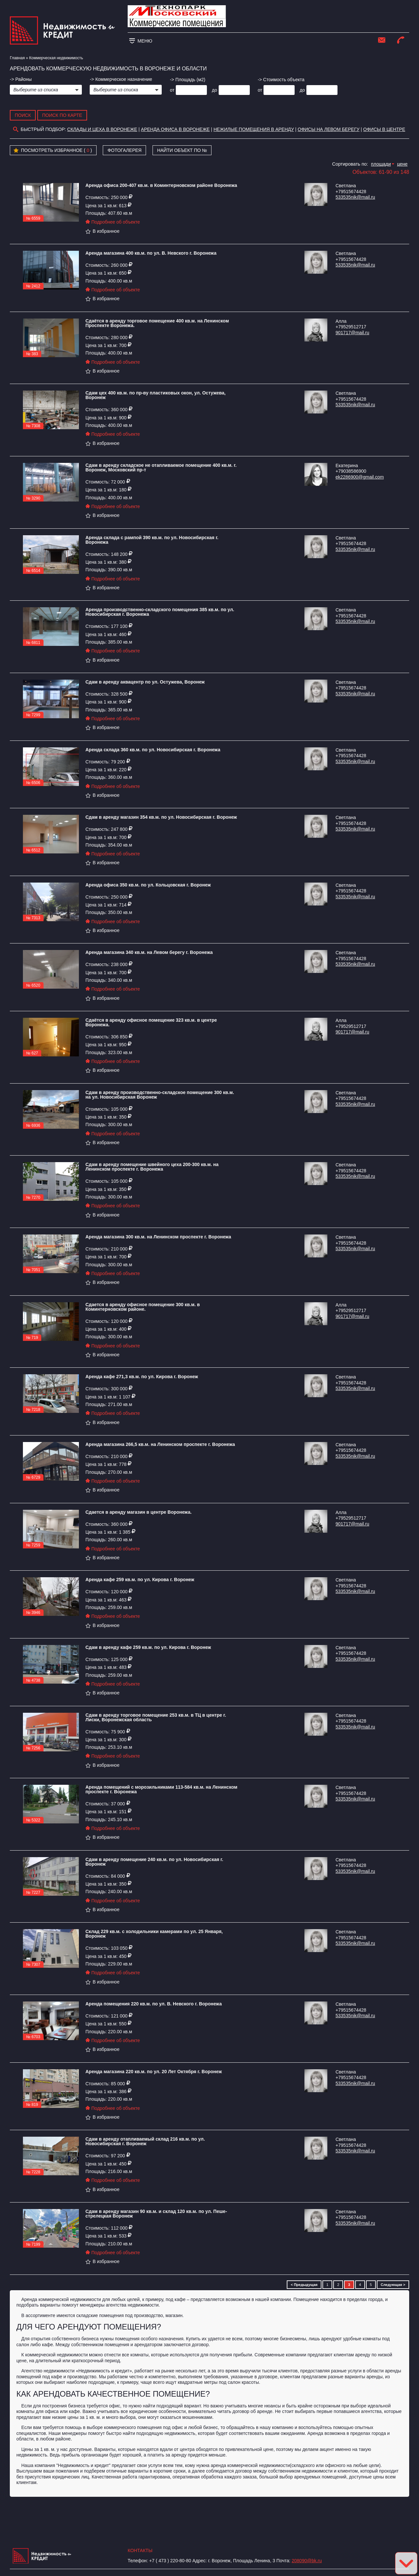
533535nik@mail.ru (355, 197)
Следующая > (393, 2285)
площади (381, 164)
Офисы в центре (384, 129)
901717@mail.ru (352, 332)
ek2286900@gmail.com (360, 477)
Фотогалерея (124, 150)
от (172, 90)
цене (402, 164)
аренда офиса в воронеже (175, 129)
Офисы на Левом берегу (328, 129)
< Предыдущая (304, 2285)
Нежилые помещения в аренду (253, 129)
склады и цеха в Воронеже (102, 129)
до (214, 90)
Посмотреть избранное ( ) (52, 151)
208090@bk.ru (307, 2560)
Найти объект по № (182, 150)
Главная (17, 58)
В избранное (102, 231)
